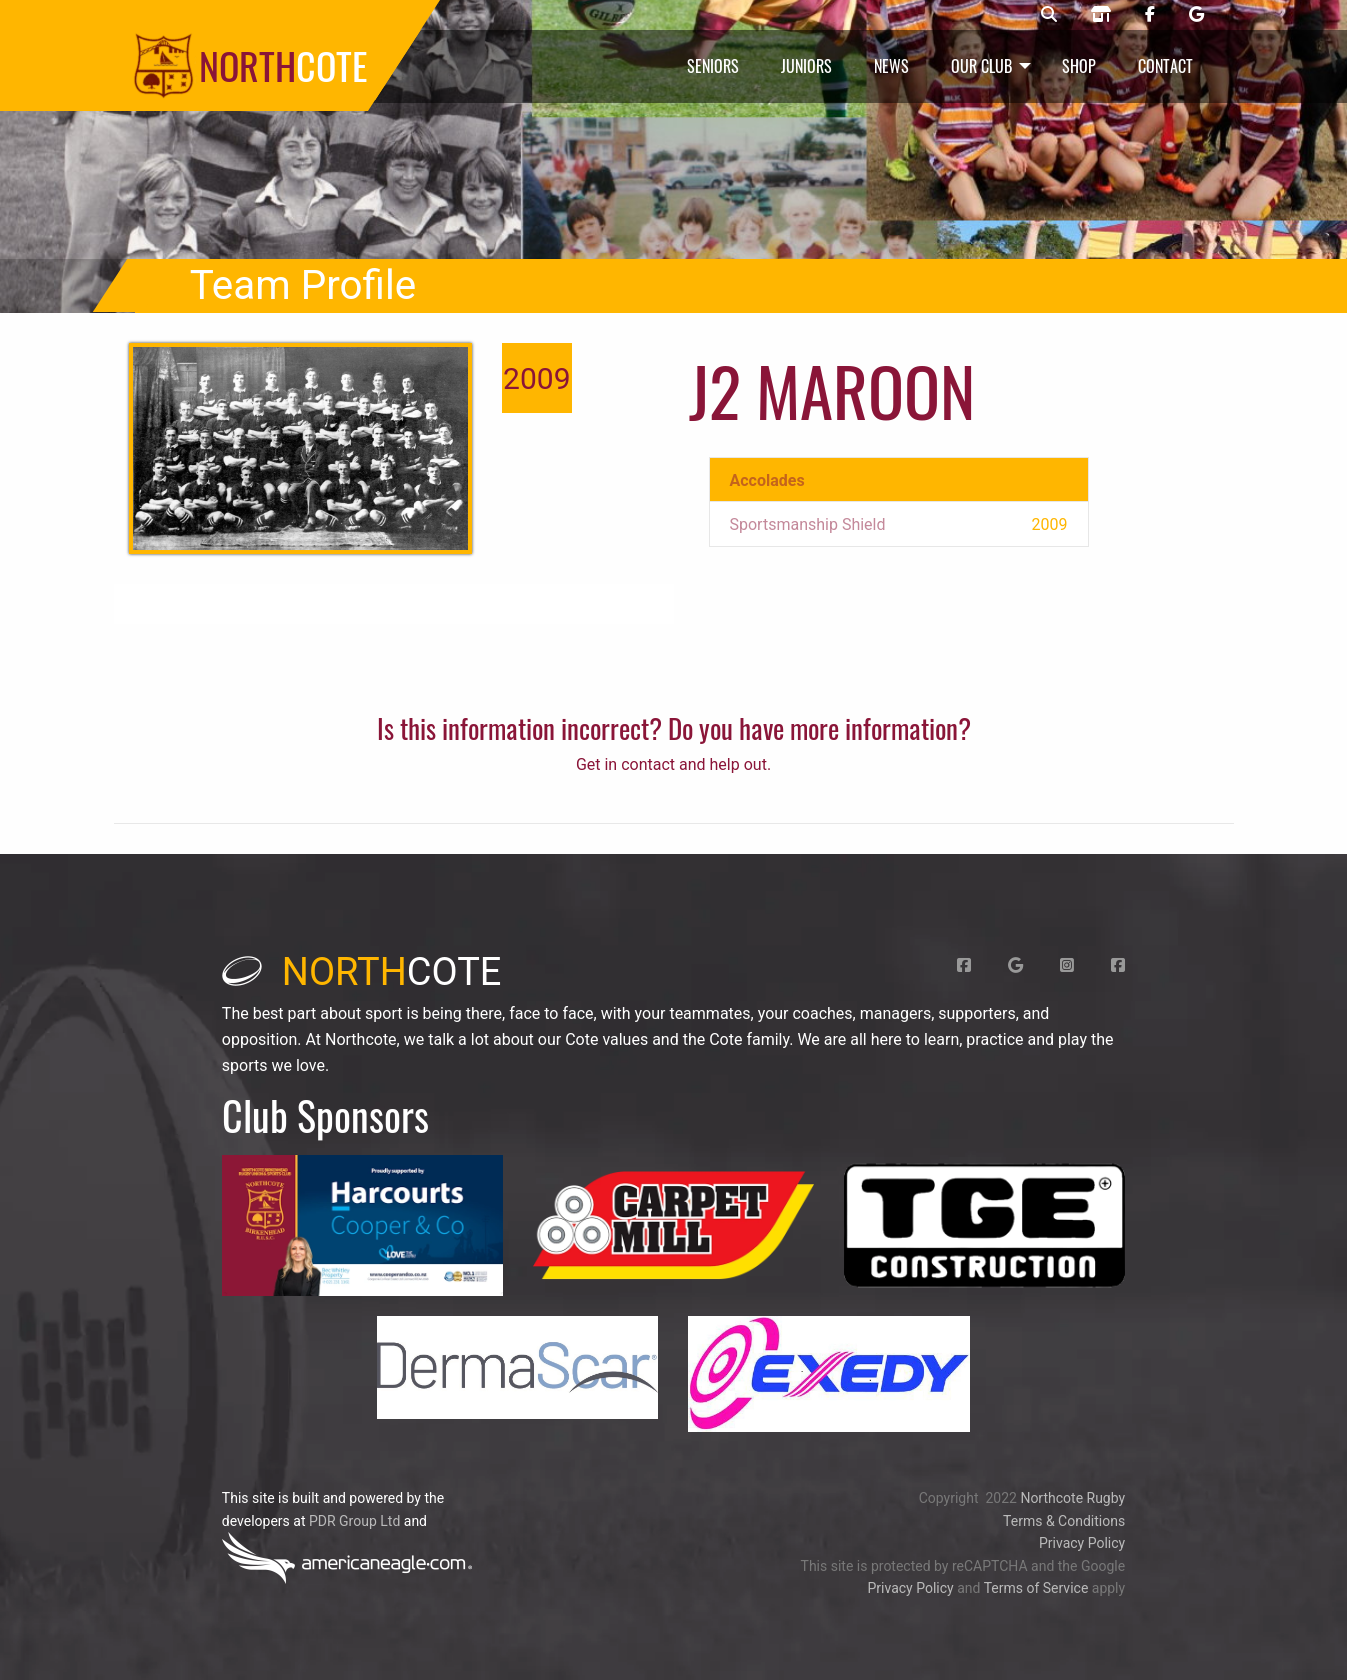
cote (362, 972)
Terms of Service (1036, 1588)
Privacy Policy (1082, 1543)
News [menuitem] (891, 66)
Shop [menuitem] (1079, 66)
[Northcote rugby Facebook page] (1150, 15)
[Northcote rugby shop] (1101, 15)
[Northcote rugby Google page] (1196, 15)
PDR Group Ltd (354, 1521)
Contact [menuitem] (1165, 66)
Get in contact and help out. (673, 764)
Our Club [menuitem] (981, 66)
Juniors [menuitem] (806, 66)
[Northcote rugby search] (1049, 15)
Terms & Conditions (1064, 1521)
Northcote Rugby (1072, 1498)
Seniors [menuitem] (713, 66)
